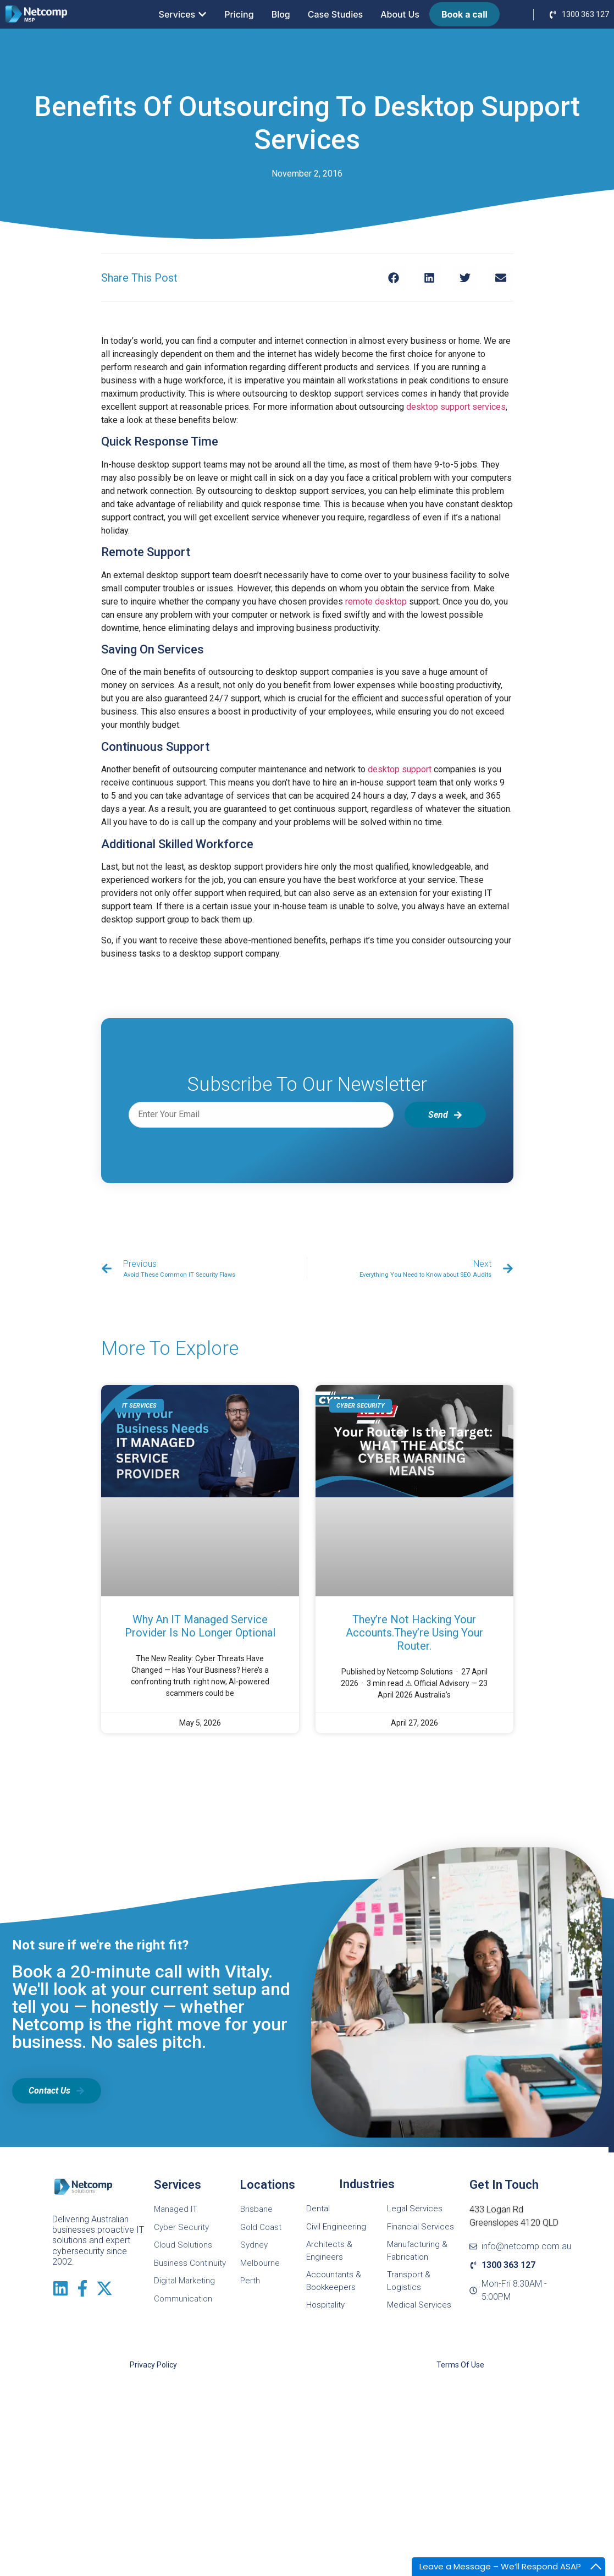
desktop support (400, 769)
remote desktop (376, 601)
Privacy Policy (153, 2364)
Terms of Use (460, 2364)
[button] (393, 277)
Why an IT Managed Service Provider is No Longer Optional (200, 1626)
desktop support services (456, 407)
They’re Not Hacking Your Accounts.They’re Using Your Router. (414, 1632)
